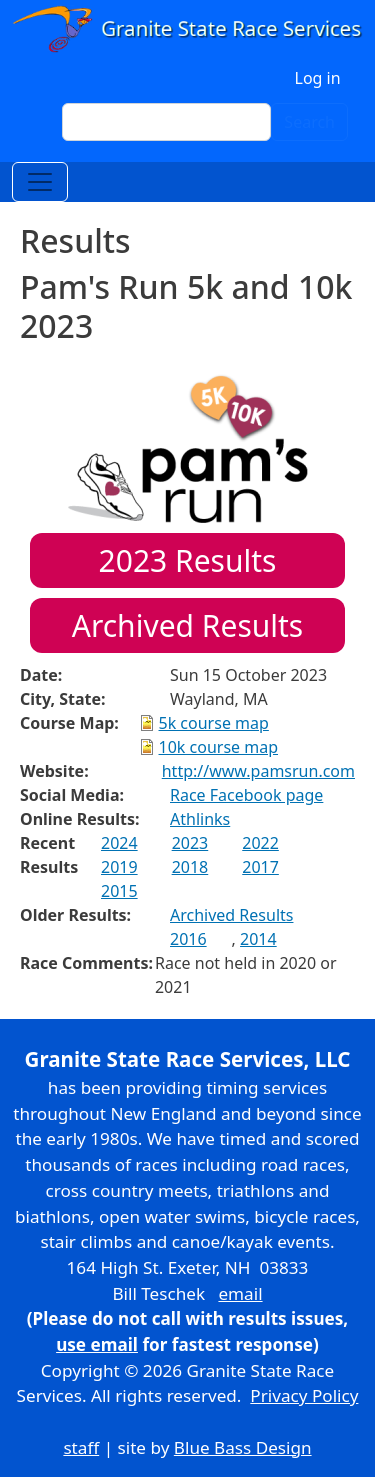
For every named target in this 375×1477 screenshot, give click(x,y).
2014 (258, 939)
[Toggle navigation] (40, 182)
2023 (190, 843)
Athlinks (200, 819)
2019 (119, 867)
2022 (260, 843)
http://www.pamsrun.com (258, 771)
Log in (318, 78)
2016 (188, 939)
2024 (119, 843)
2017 (260, 867)
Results (188, 560)
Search (309, 122)
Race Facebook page (246, 795)
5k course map (214, 723)
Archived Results (187, 625)
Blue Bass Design (243, 1447)
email (240, 1293)
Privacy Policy (304, 1395)
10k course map (219, 747)
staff (81, 1447)
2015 (119, 891)
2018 (190, 867)
